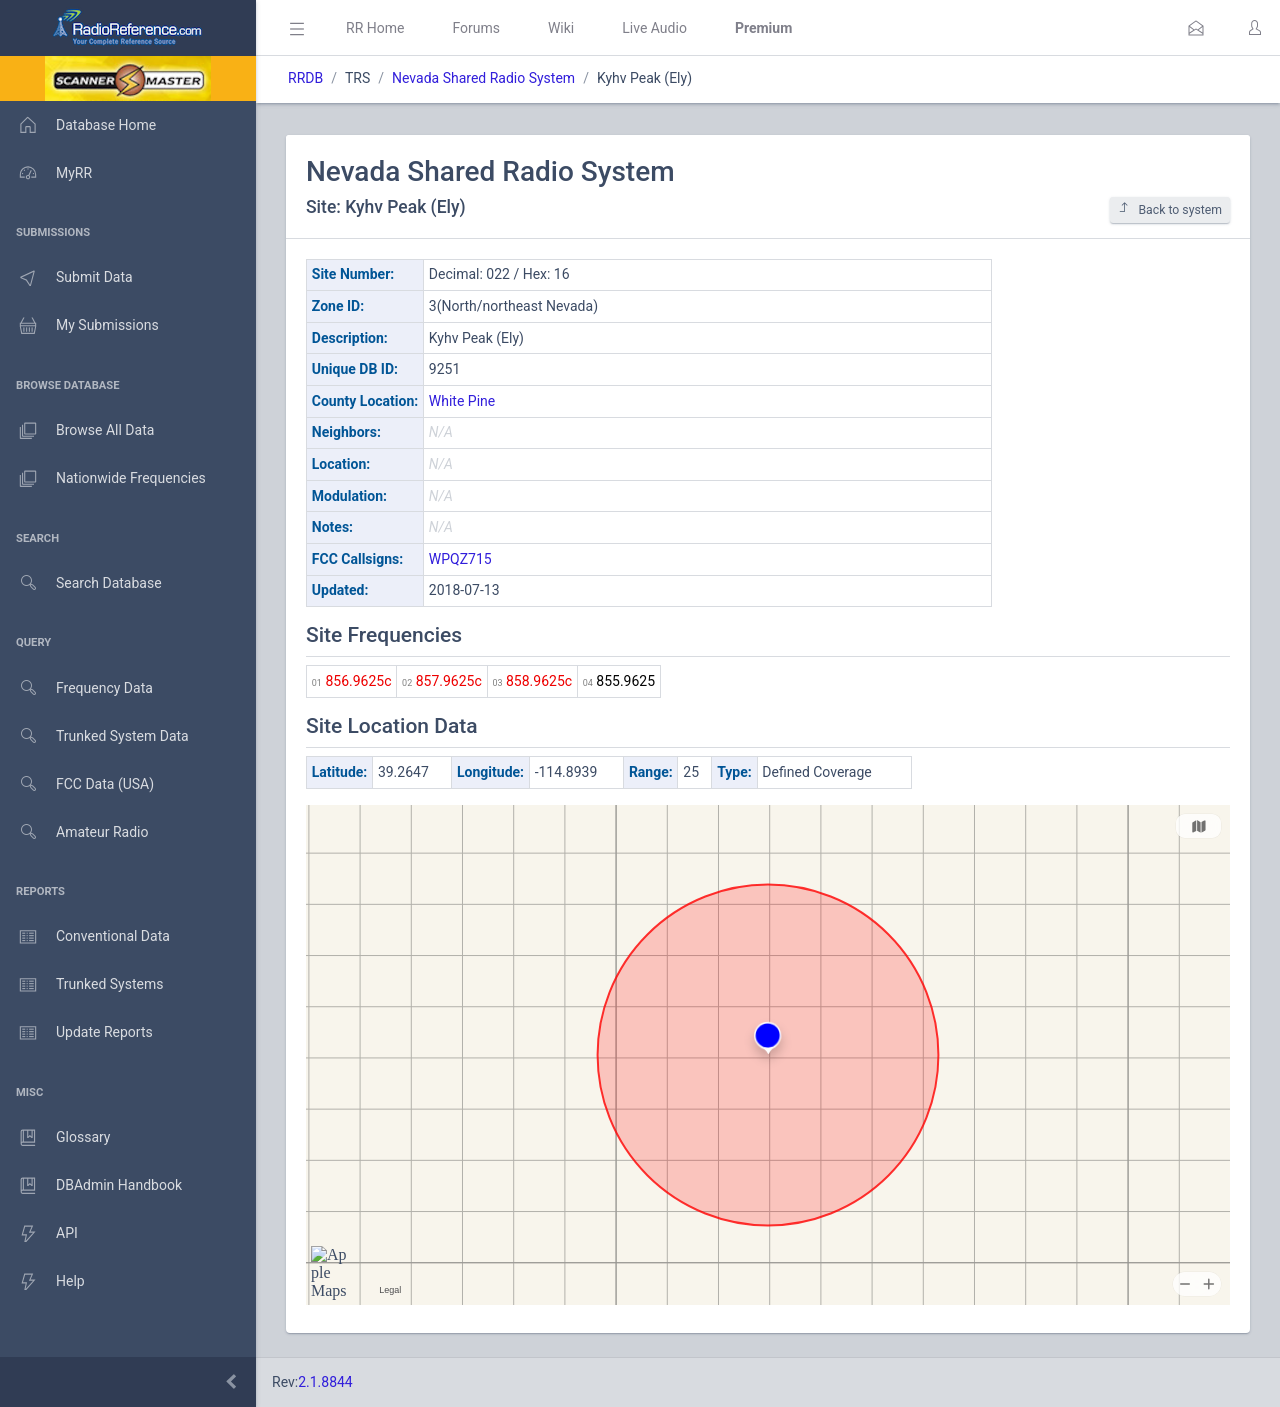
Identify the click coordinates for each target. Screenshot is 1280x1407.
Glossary (55, 1138)
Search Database (81, 583)
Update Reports (76, 1033)
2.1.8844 (325, 1382)
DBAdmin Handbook (91, 1186)
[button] (1196, 28)
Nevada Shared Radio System (483, 78)
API (39, 1234)
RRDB (305, 78)
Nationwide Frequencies (103, 479)
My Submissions (79, 326)
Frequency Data (76, 688)
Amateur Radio (74, 832)
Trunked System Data (94, 736)
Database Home (78, 125)
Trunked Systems (81, 985)
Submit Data (66, 278)
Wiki (561, 28)
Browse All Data (77, 431)
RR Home (375, 28)
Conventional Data (85, 937)
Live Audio (654, 28)
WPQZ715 (460, 559)
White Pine (462, 401)
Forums (476, 28)
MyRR (46, 173)
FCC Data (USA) (77, 784)
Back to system (1170, 209)
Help (42, 1282)
